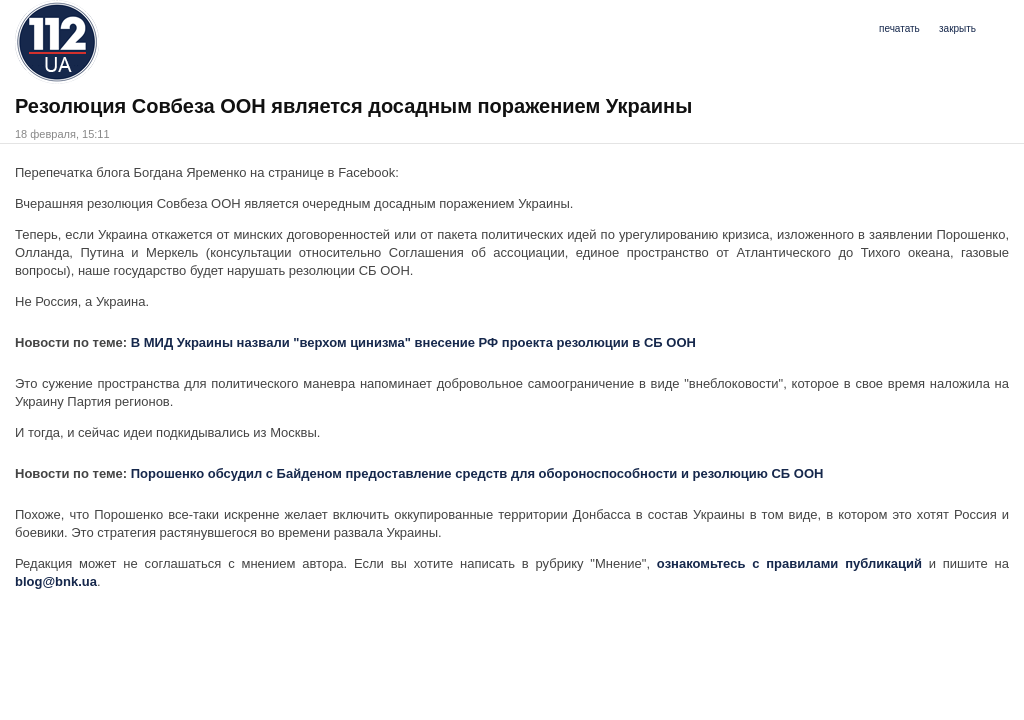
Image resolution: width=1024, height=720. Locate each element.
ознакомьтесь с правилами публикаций (793, 563)
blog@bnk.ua (56, 581)
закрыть (957, 28)
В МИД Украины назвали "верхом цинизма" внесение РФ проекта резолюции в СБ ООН (413, 342)
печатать (899, 28)
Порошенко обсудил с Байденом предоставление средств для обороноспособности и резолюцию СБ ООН (477, 473)
